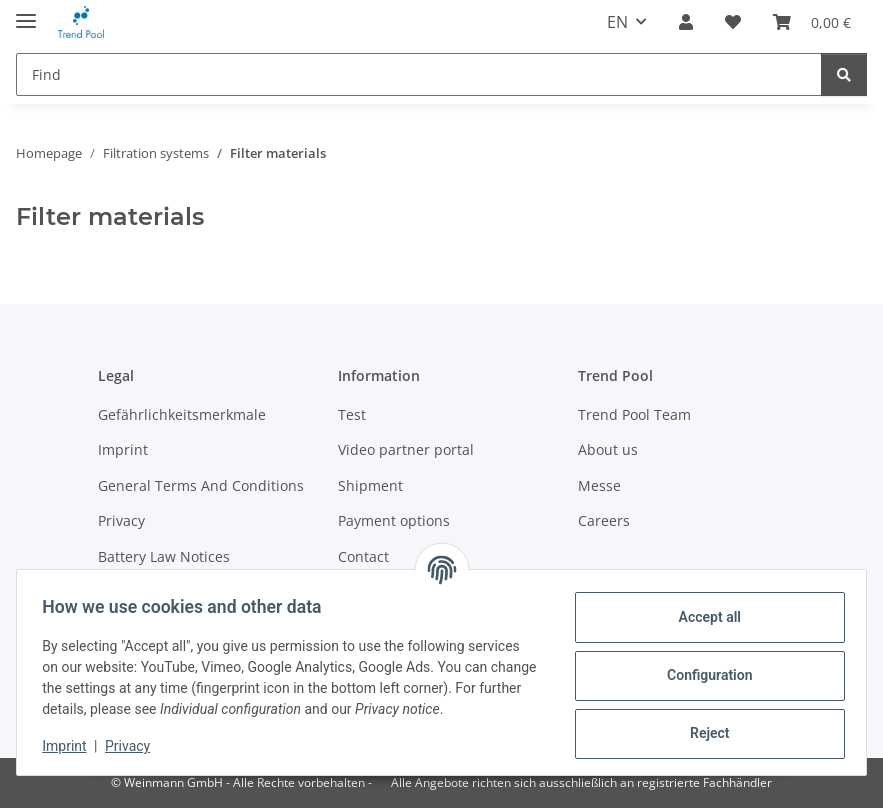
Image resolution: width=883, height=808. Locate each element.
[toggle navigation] (26, 12)
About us (608, 449)
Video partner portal (406, 449)
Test (352, 414)
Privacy (134, 746)
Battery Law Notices (164, 556)
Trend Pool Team (634, 414)
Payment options (394, 520)
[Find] (419, 74)
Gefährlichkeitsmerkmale (182, 414)
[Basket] (812, 22)
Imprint (71, 746)
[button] (686, 22)
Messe (599, 485)
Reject (703, 733)
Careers (604, 520)
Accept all (703, 617)
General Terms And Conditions (201, 485)
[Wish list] (733, 22)
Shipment (370, 485)
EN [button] (617, 22)
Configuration (702, 675)
